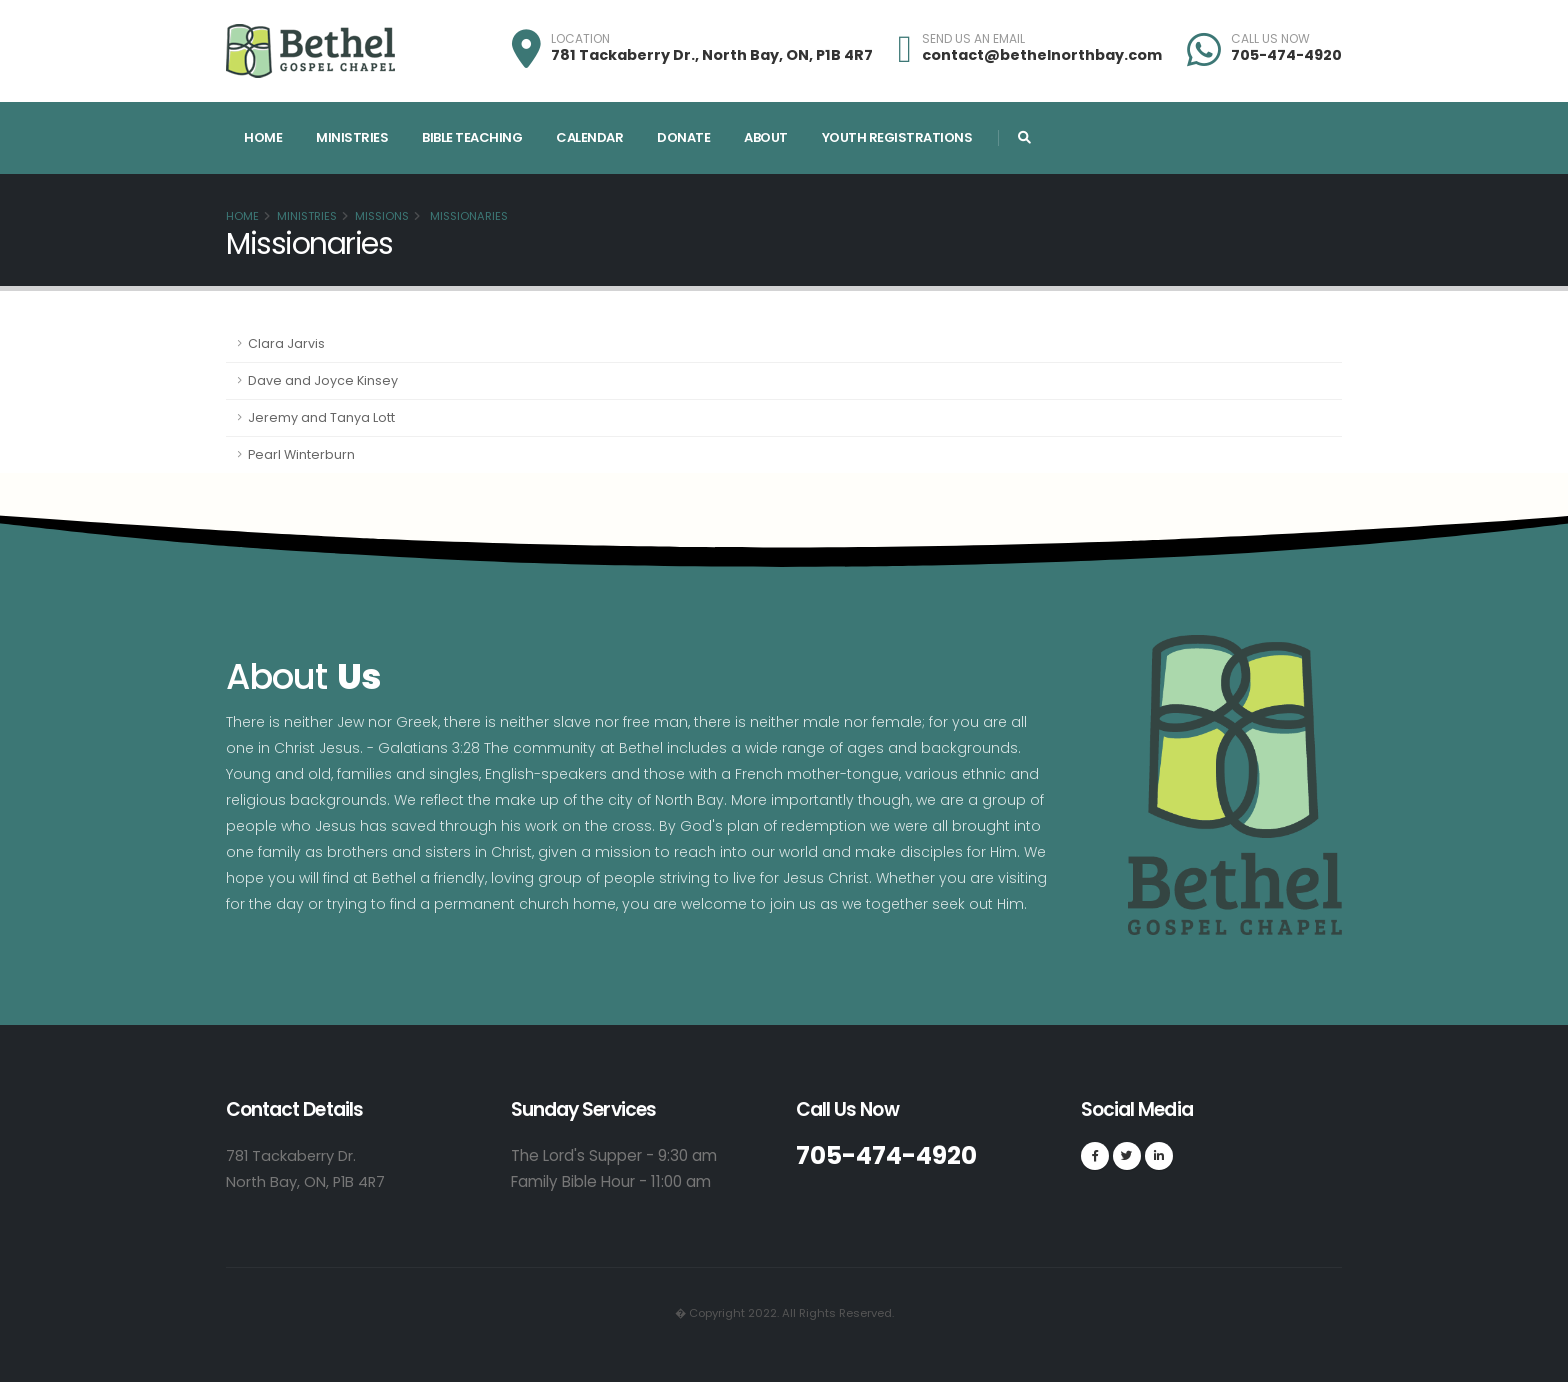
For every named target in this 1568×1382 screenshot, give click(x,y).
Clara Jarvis (286, 343)
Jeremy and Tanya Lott (321, 417)
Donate (683, 137)
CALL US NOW (1270, 39)
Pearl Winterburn (301, 454)
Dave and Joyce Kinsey (323, 380)
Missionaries (467, 216)
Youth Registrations (897, 137)
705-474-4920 (1286, 55)
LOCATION (580, 39)
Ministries (352, 137)
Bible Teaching (472, 137)
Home (263, 137)
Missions (382, 216)
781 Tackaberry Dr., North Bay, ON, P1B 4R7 (712, 55)
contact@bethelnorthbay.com (1042, 55)
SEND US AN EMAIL (973, 39)
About (766, 137)
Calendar (589, 137)
